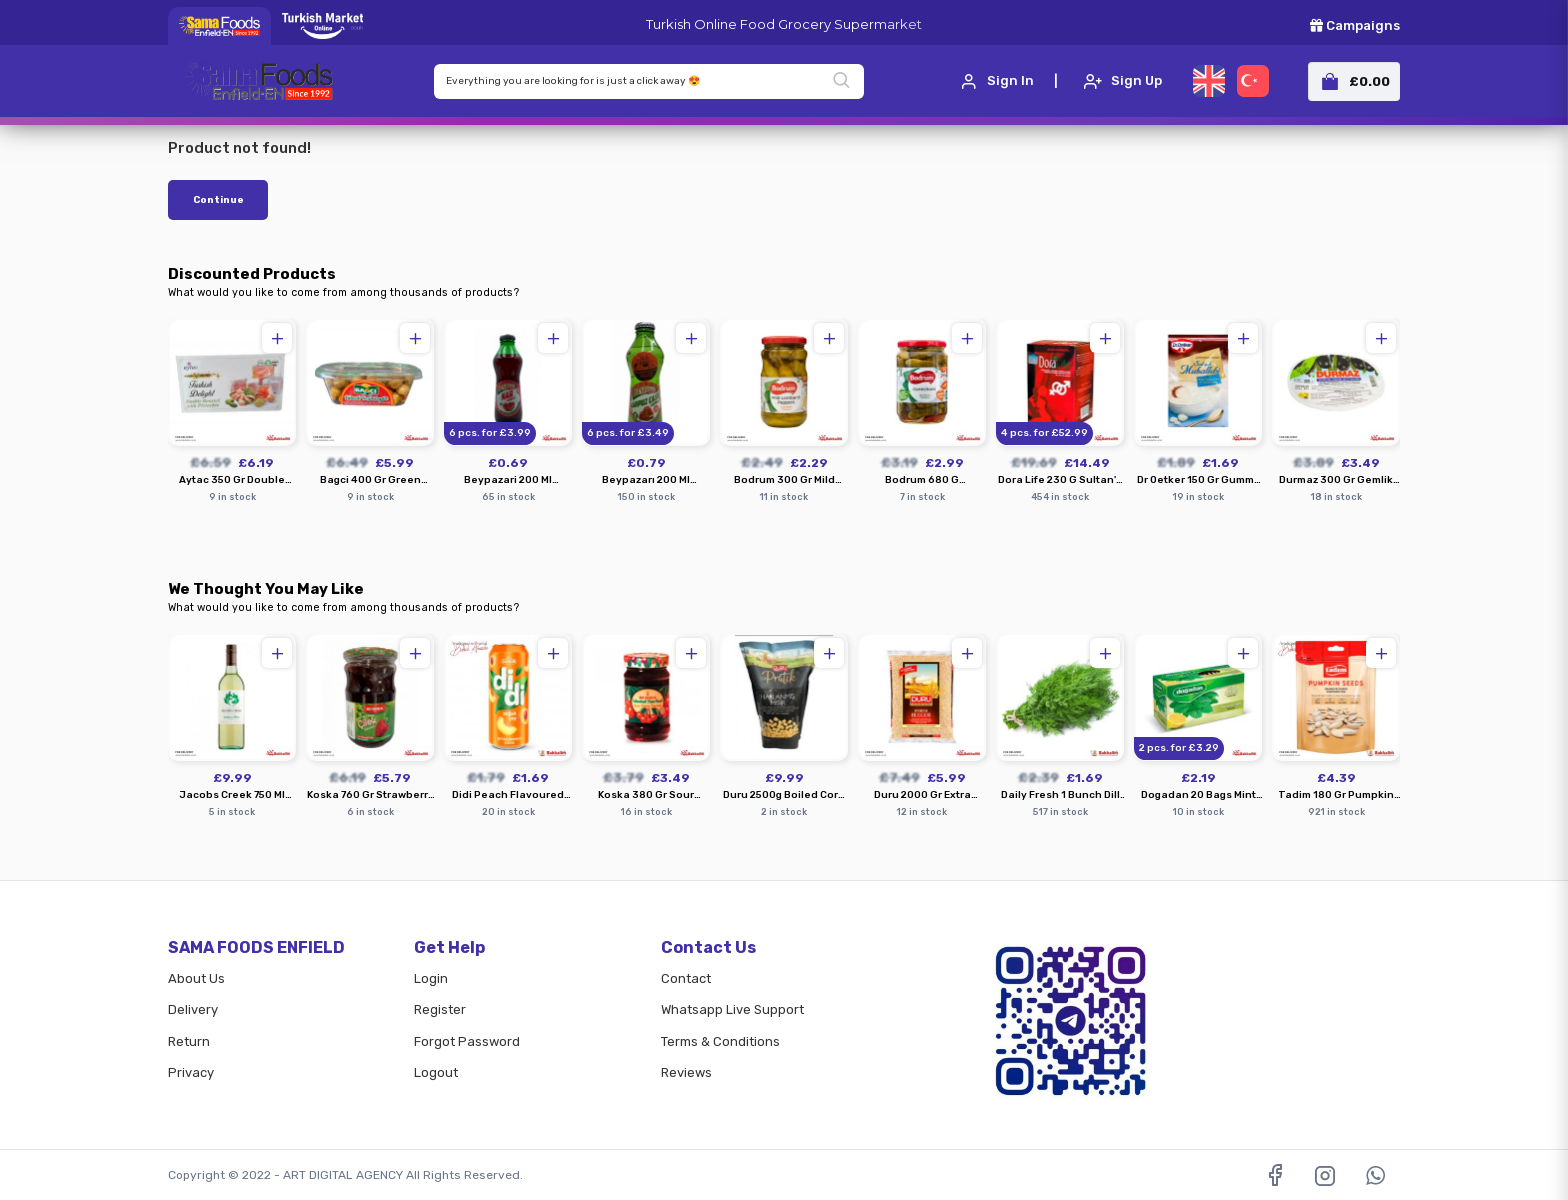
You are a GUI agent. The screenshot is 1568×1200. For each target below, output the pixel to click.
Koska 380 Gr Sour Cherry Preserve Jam (646, 795)
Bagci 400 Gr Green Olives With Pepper (370, 480)
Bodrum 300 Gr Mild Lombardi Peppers (784, 480)
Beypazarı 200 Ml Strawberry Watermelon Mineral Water (646, 480)
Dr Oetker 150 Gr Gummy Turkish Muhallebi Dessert (1198, 480)
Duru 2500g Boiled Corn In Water (784, 795)
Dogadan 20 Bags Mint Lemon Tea (1198, 795)
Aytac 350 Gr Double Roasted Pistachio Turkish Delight (232, 480)
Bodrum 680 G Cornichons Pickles (922, 480)
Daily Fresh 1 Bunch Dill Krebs (1060, 795)
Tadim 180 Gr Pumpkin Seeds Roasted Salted (1336, 795)
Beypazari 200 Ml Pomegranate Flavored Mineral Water (508, 480)
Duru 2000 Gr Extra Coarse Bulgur (922, 795)
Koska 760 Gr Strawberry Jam (370, 795)
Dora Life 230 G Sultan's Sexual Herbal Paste (1060, 480)
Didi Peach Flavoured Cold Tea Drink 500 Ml (508, 795)
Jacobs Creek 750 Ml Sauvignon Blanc (232, 795)
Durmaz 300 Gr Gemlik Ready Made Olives (1336, 480)
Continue (218, 200)
